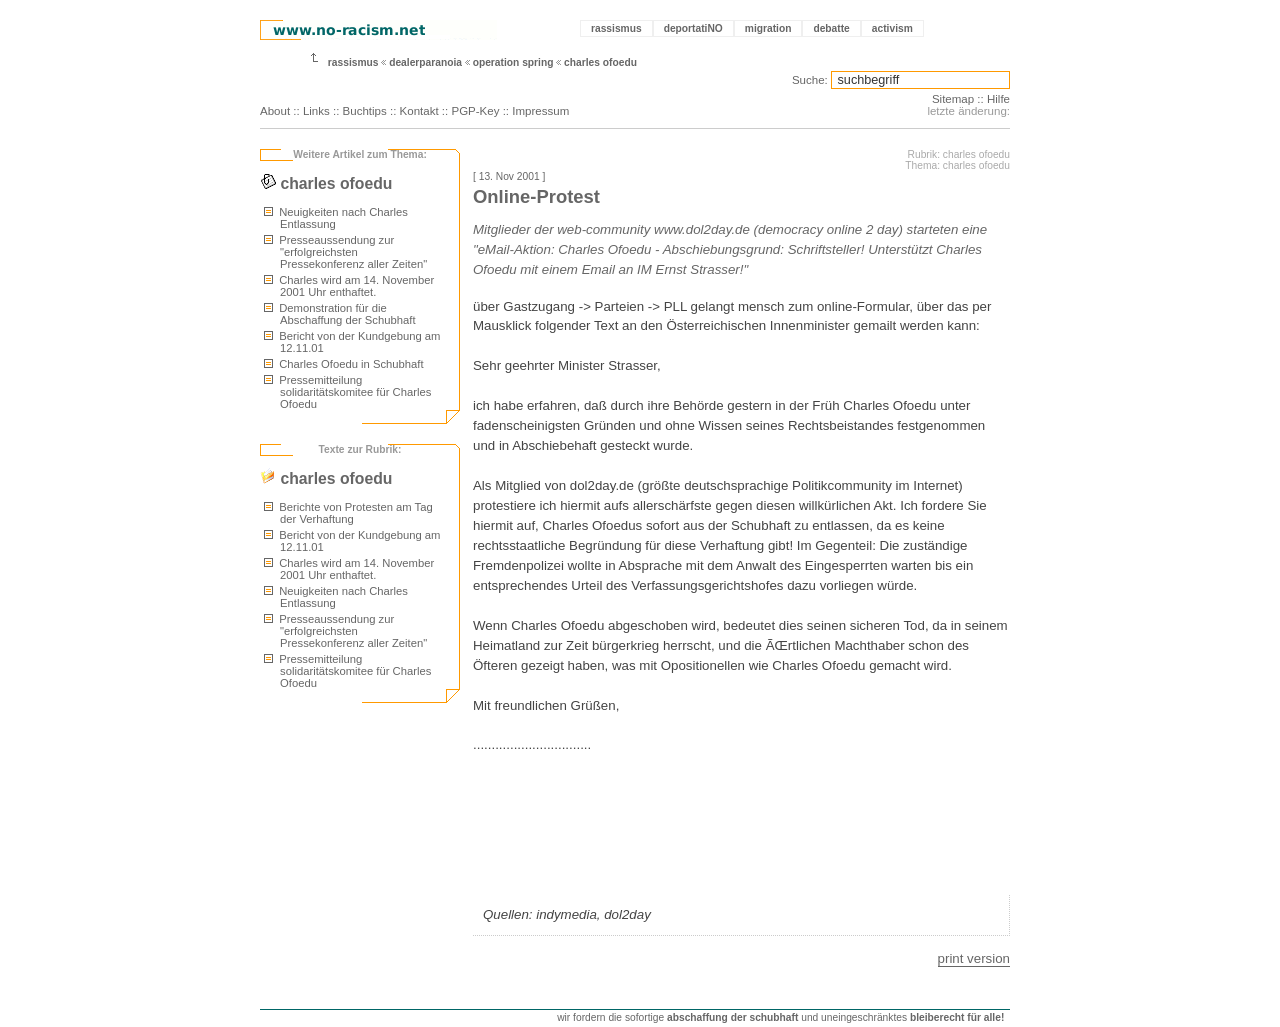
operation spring (513, 62)
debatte (831, 28)
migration (768, 28)
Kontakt (419, 111)
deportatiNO (693, 28)
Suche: (810, 80)
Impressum (540, 111)
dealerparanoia (425, 62)
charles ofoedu (600, 62)
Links (316, 111)
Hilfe (998, 99)
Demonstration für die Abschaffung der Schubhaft (340, 314)
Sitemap (953, 99)
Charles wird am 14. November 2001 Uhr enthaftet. (349, 286)
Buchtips (365, 111)
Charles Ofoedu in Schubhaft (344, 364)
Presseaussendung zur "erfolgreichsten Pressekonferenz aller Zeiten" (345, 252)
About (275, 111)
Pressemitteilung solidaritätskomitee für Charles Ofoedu (347, 392)
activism (892, 28)
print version (974, 958)
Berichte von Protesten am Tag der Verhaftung (348, 513)
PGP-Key (475, 111)
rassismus (616, 28)
